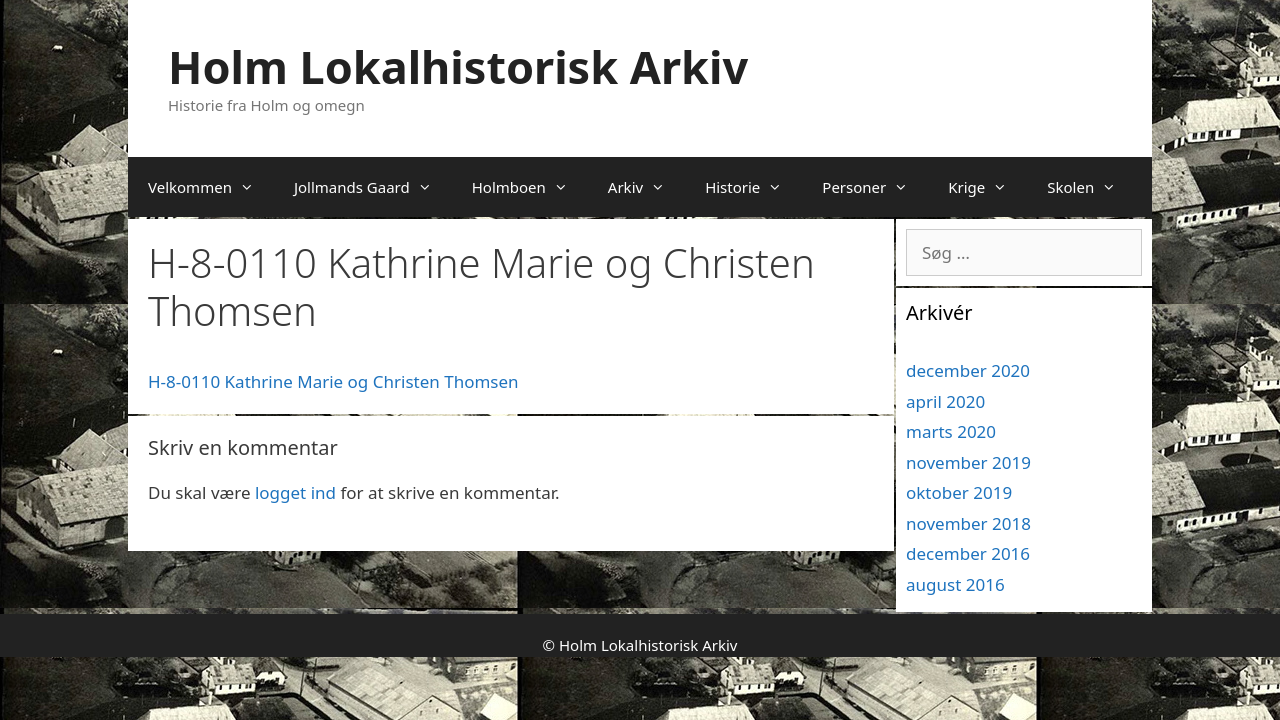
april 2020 (945, 401)
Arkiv (646, 187)
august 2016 (955, 584)
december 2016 (968, 553)
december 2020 (968, 370)
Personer (875, 187)
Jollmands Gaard (373, 187)
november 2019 (968, 462)
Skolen (1091, 187)
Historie (753, 187)
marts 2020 (951, 431)
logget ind (295, 492)
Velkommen (211, 187)
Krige (987, 187)
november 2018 (968, 523)
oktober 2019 (959, 492)
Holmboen (530, 187)
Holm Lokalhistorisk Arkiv (458, 66)
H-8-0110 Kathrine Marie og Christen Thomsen (333, 381)
